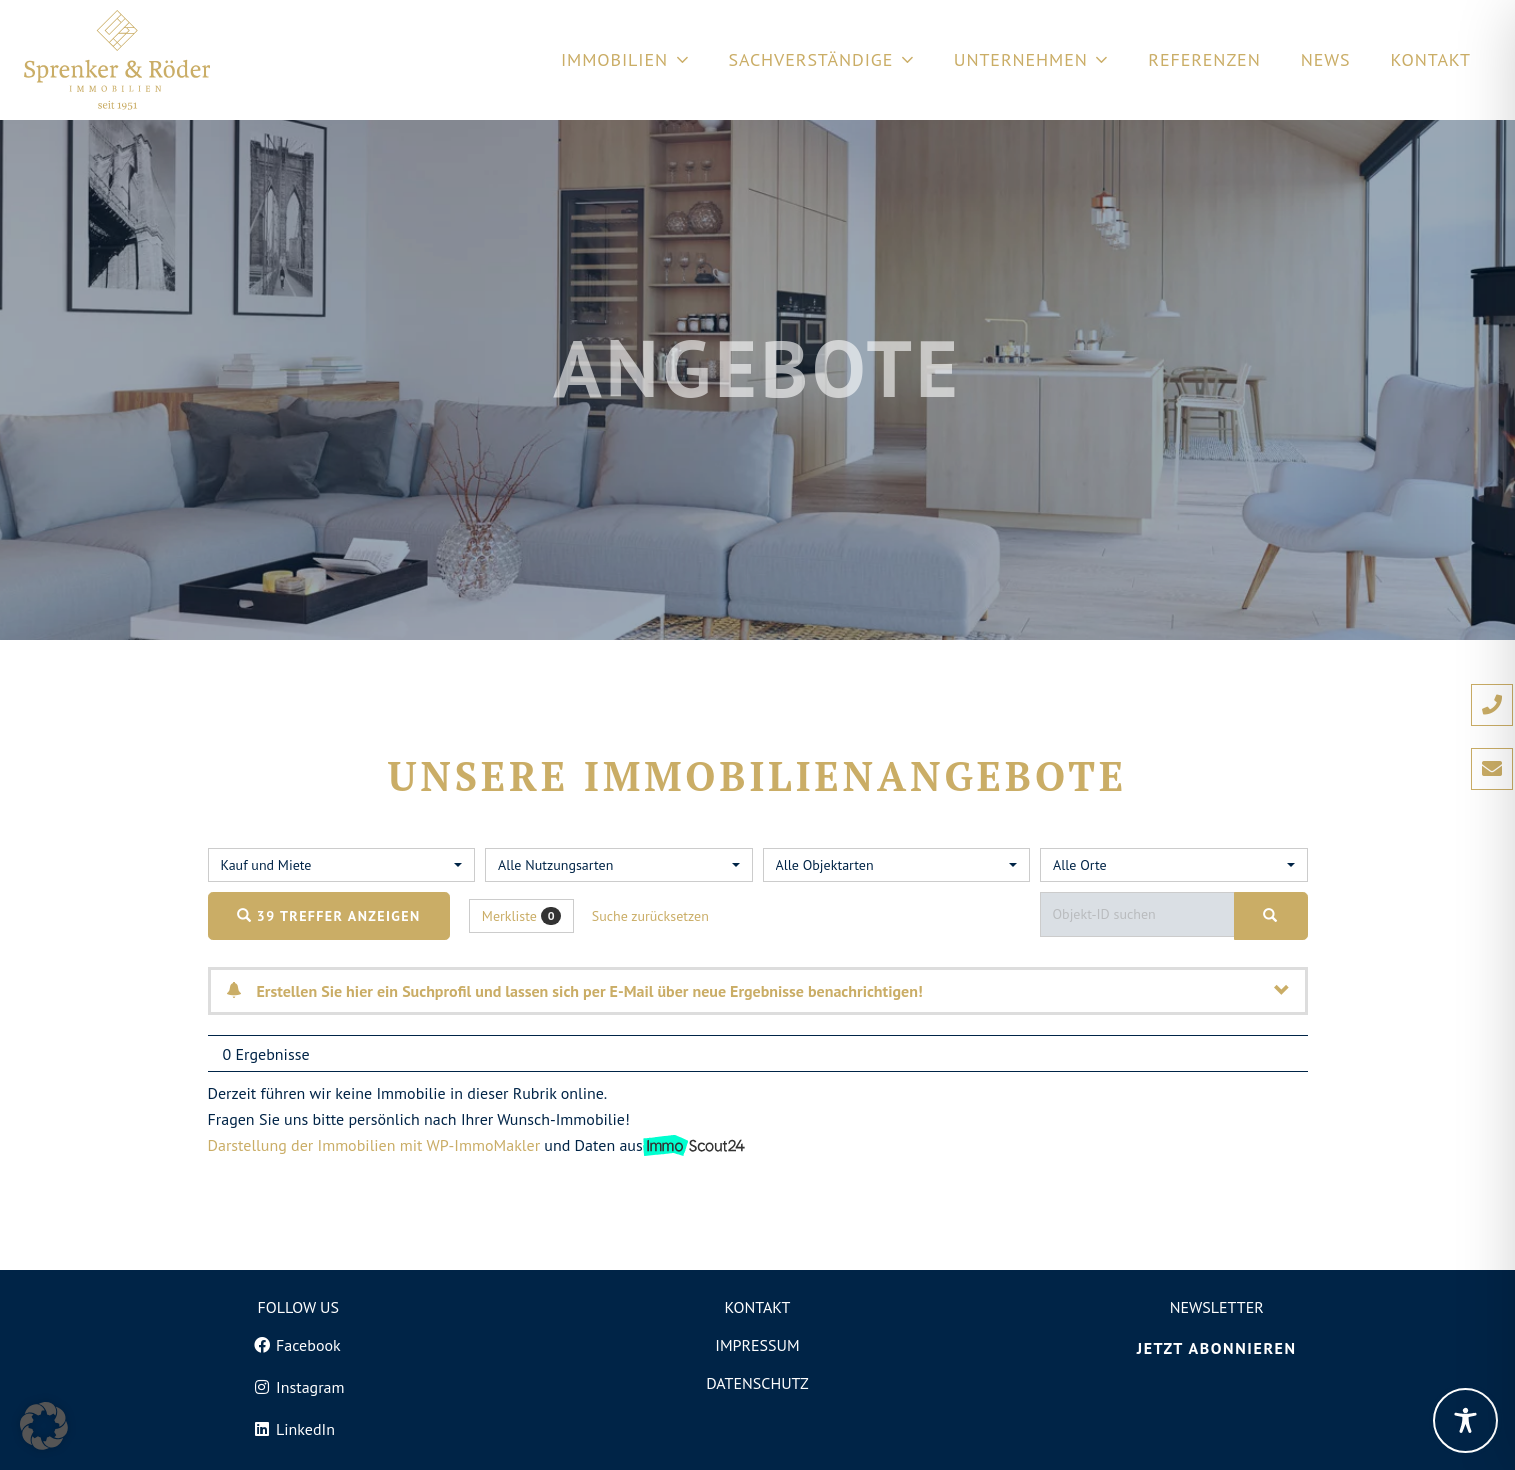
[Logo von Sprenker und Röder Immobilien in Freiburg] (117, 60)
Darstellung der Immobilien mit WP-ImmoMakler (374, 1145)
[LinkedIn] (298, 1429)
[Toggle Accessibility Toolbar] (1465, 1420)
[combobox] (342, 865)
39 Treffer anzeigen (329, 916)
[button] (44, 1426)
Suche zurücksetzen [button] (650, 916)
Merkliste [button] (522, 916)
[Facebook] (298, 1345)
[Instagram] (298, 1387)
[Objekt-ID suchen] (1141, 914)
